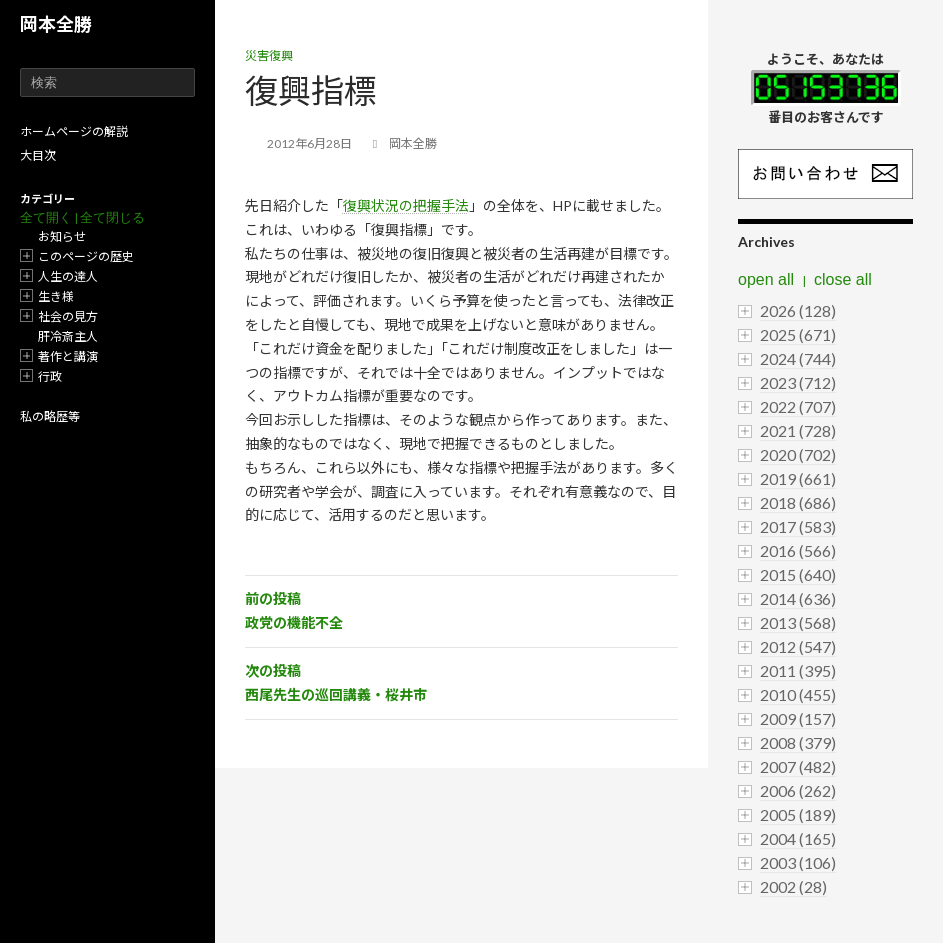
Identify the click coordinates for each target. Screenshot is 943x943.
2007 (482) (798, 766)
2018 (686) (798, 502)
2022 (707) (798, 406)
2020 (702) (798, 454)
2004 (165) (798, 838)
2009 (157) (798, 718)
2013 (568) (798, 622)
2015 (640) (798, 574)
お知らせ (62, 236)
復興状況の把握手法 (406, 205)
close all (843, 279)
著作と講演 (68, 356)
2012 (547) (798, 646)
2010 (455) (798, 694)
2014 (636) (798, 598)
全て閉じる (112, 217)
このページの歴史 (86, 256)
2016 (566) (798, 550)
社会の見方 (68, 316)
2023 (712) (798, 382)
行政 (50, 376)
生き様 (56, 296)
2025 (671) (798, 334)
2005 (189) (798, 814)
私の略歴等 (50, 416)
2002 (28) (793, 886)
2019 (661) (798, 478)
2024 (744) (798, 358)
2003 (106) (798, 862)
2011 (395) (798, 670)
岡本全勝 (56, 24)
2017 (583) (798, 526)
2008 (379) (798, 742)
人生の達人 (68, 276)
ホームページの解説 (74, 131)
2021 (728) (798, 430)
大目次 (38, 155)
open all (766, 279)
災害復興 (269, 55)
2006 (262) (798, 790)
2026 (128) (798, 310)
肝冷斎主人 (68, 336)
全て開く (46, 217)
